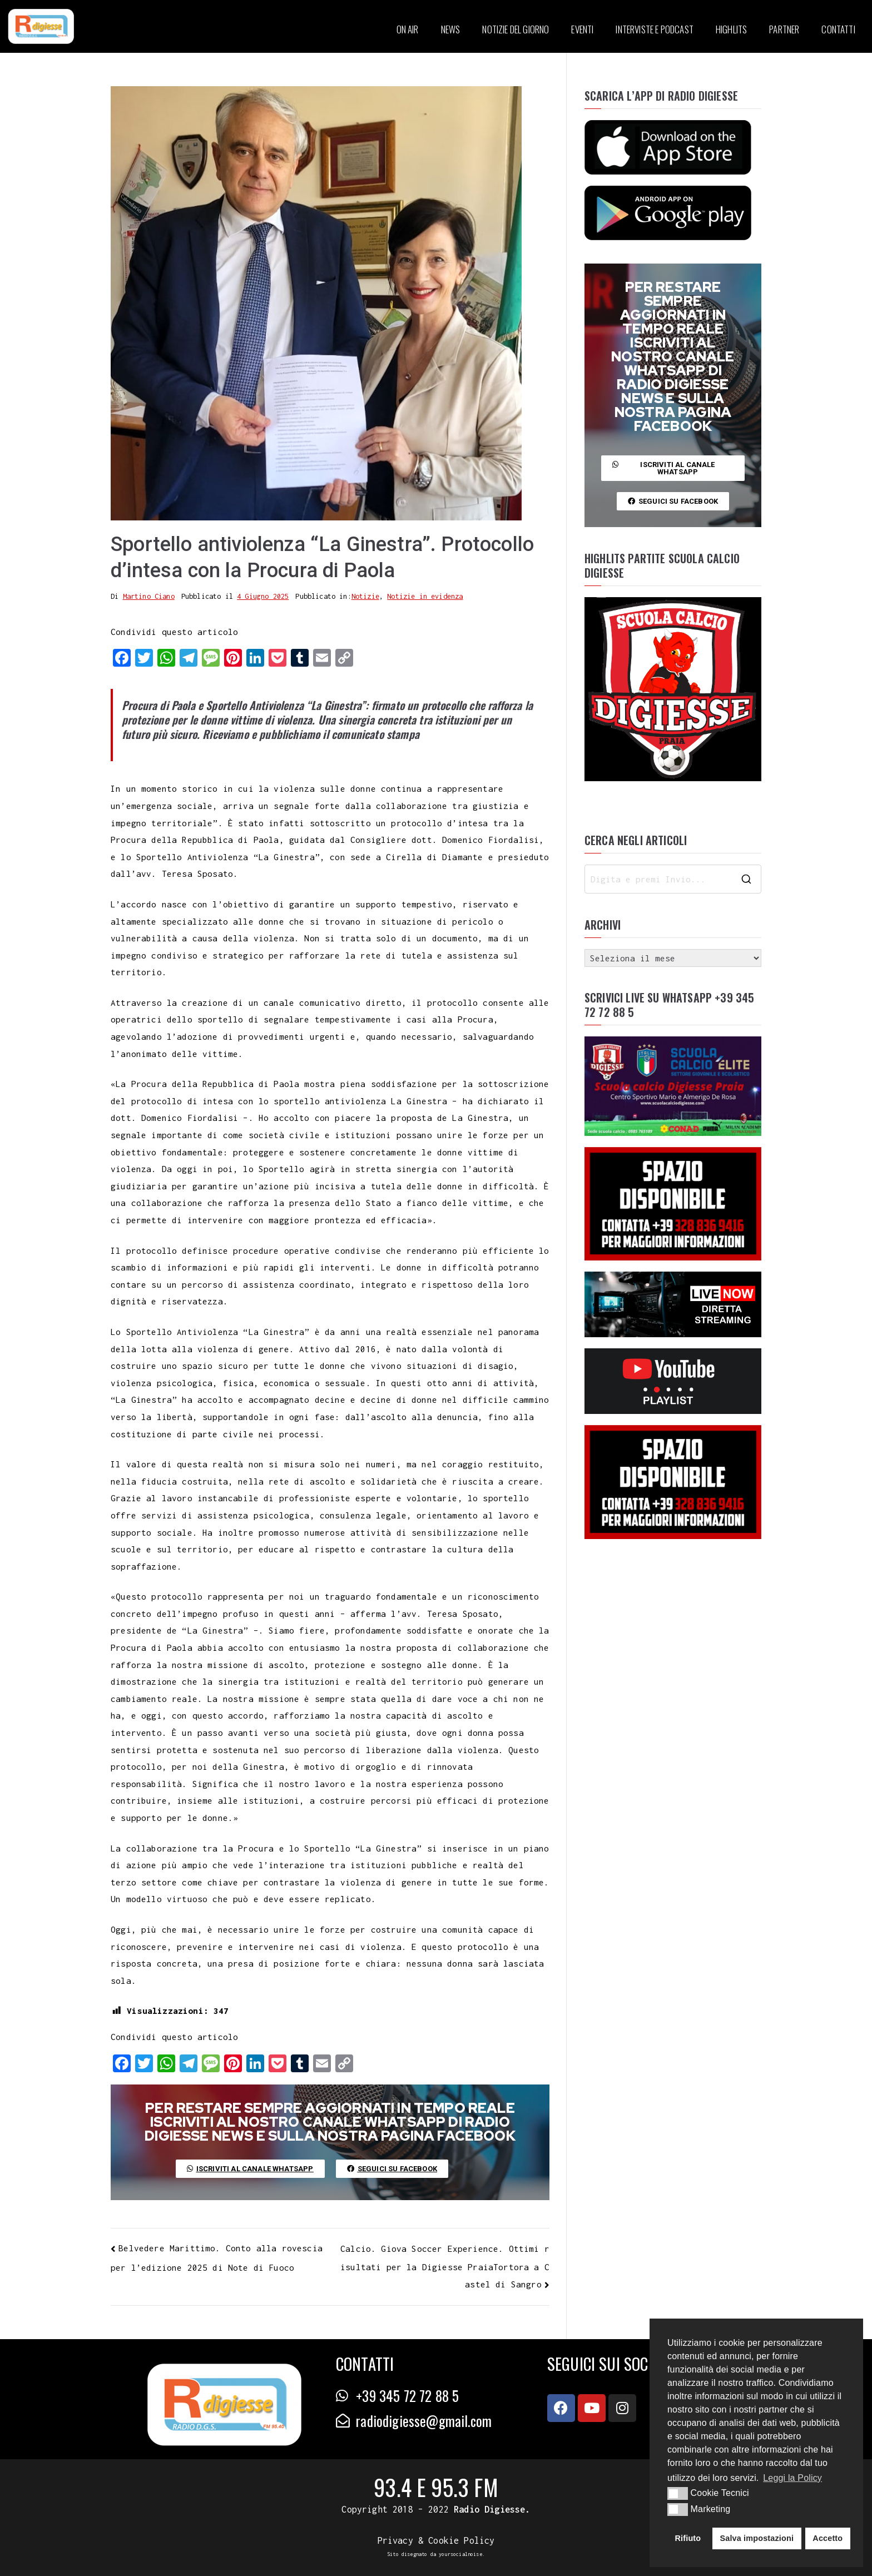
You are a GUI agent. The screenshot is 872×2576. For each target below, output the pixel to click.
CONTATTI (838, 29)
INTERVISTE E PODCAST (654, 29)
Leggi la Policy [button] (792, 2478)
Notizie (365, 596)
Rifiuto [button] (688, 2538)
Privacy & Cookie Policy (436, 2540)
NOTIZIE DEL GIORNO (515, 29)
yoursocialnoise (460, 2554)
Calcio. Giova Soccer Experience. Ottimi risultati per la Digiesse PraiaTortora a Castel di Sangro (444, 2266)
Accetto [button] (827, 2538)
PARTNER (784, 29)
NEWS (450, 29)
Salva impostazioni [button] (757, 2538)
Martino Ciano (149, 596)
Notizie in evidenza (425, 596)
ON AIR (408, 29)
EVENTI (582, 29)
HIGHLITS (731, 29)
